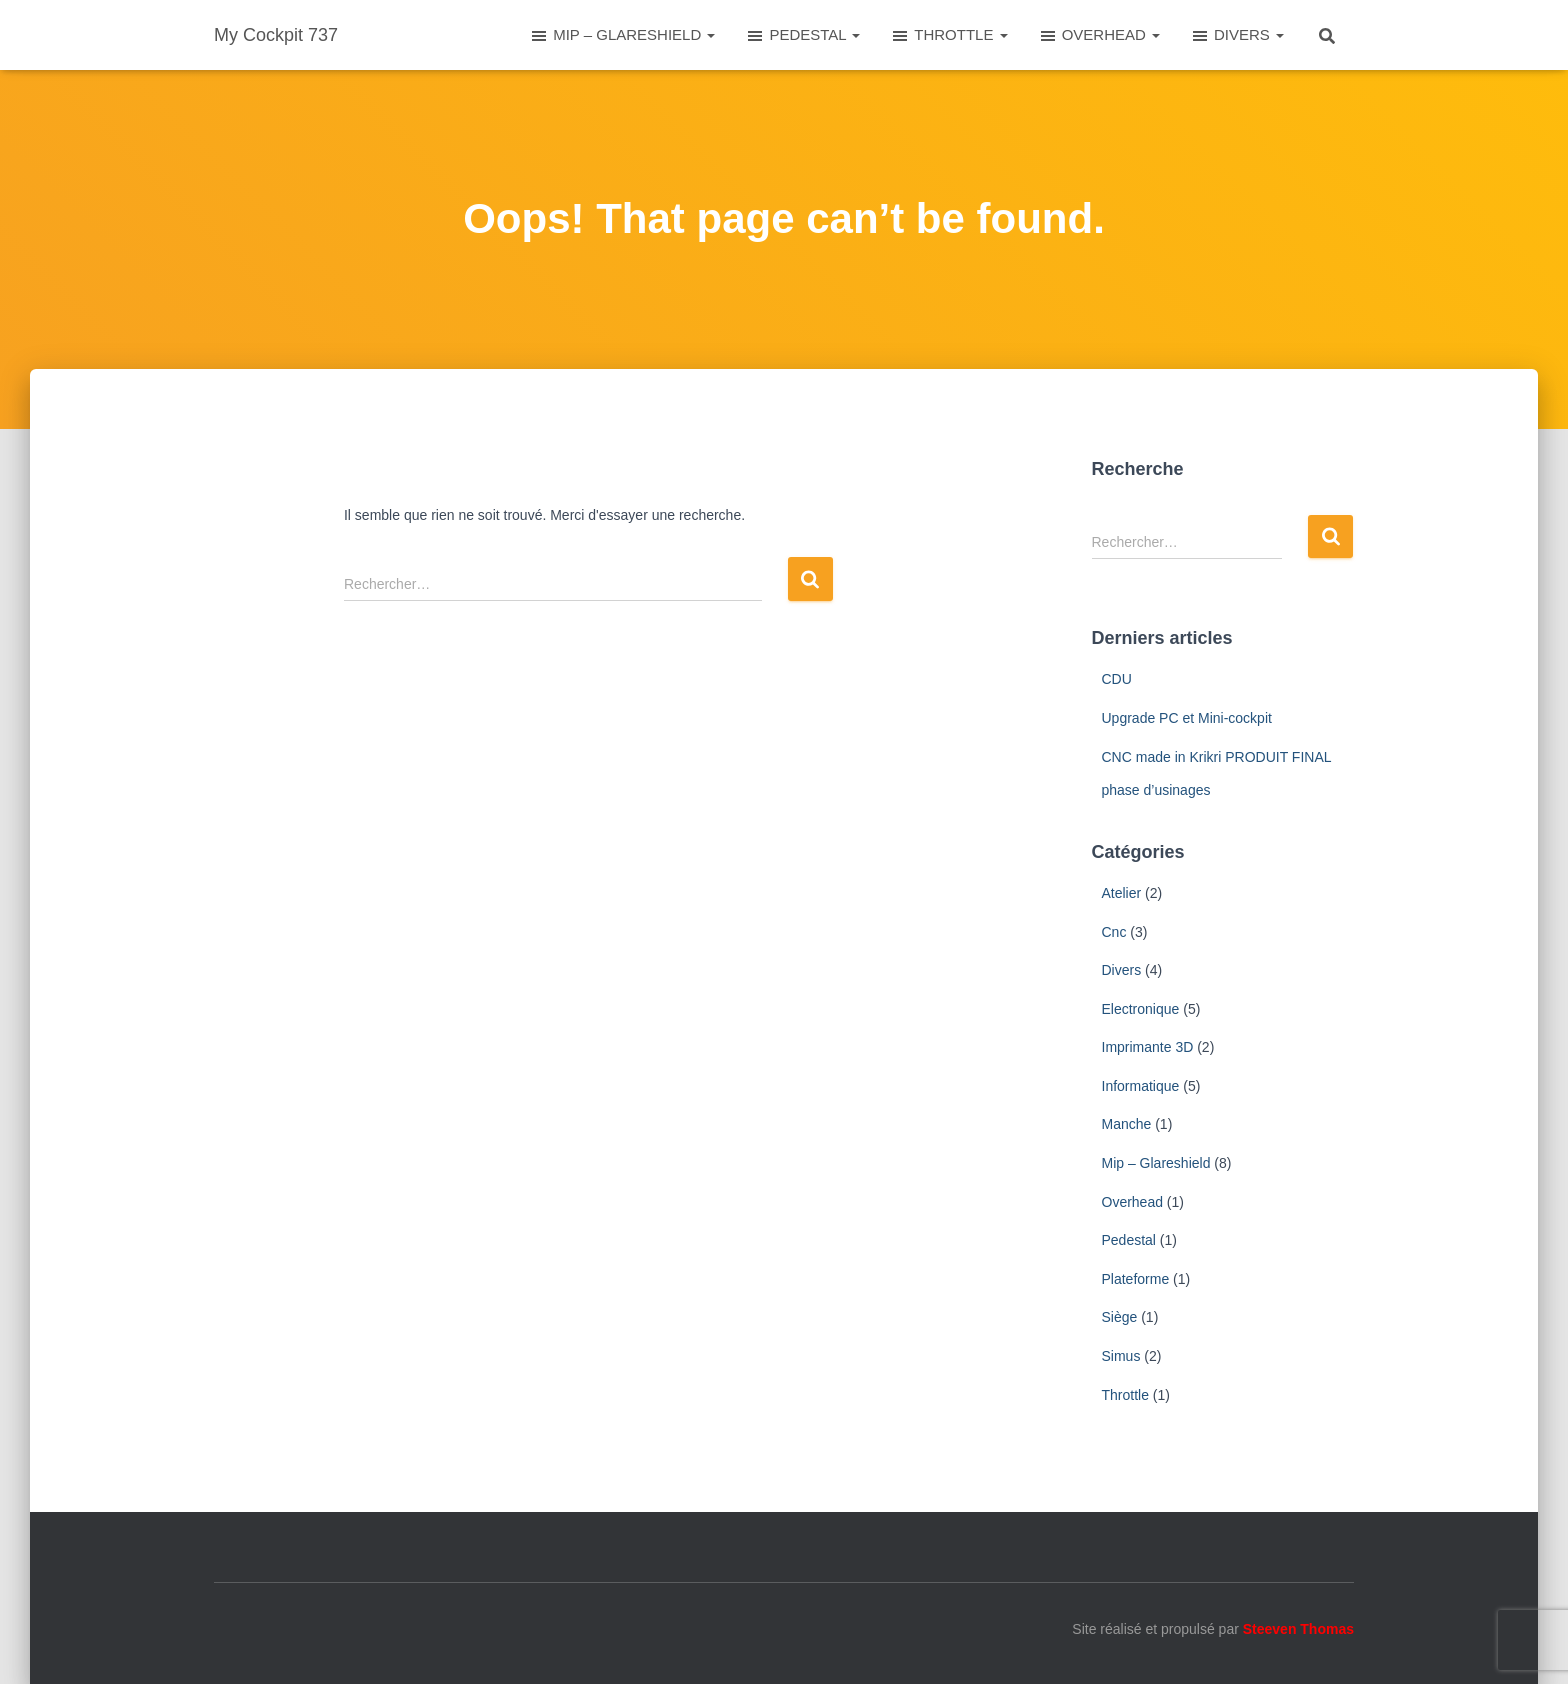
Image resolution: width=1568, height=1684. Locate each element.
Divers (1122, 970)
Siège (1120, 1317)
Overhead (1132, 1202)
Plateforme (1136, 1279)
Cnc (1114, 932)
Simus (1121, 1356)
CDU (1117, 679)
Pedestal (1129, 1240)
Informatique (1141, 1086)
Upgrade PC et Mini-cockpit (1187, 718)
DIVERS (1237, 36)
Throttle (1125, 1395)
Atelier (1122, 893)
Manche (1127, 1124)
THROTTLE (948, 36)
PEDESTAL (802, 36)
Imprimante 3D (1148, 1047)
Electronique (1141, 1009)
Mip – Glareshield (1156, 1163)
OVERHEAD (1099, 36)
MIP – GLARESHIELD (622, 36)
